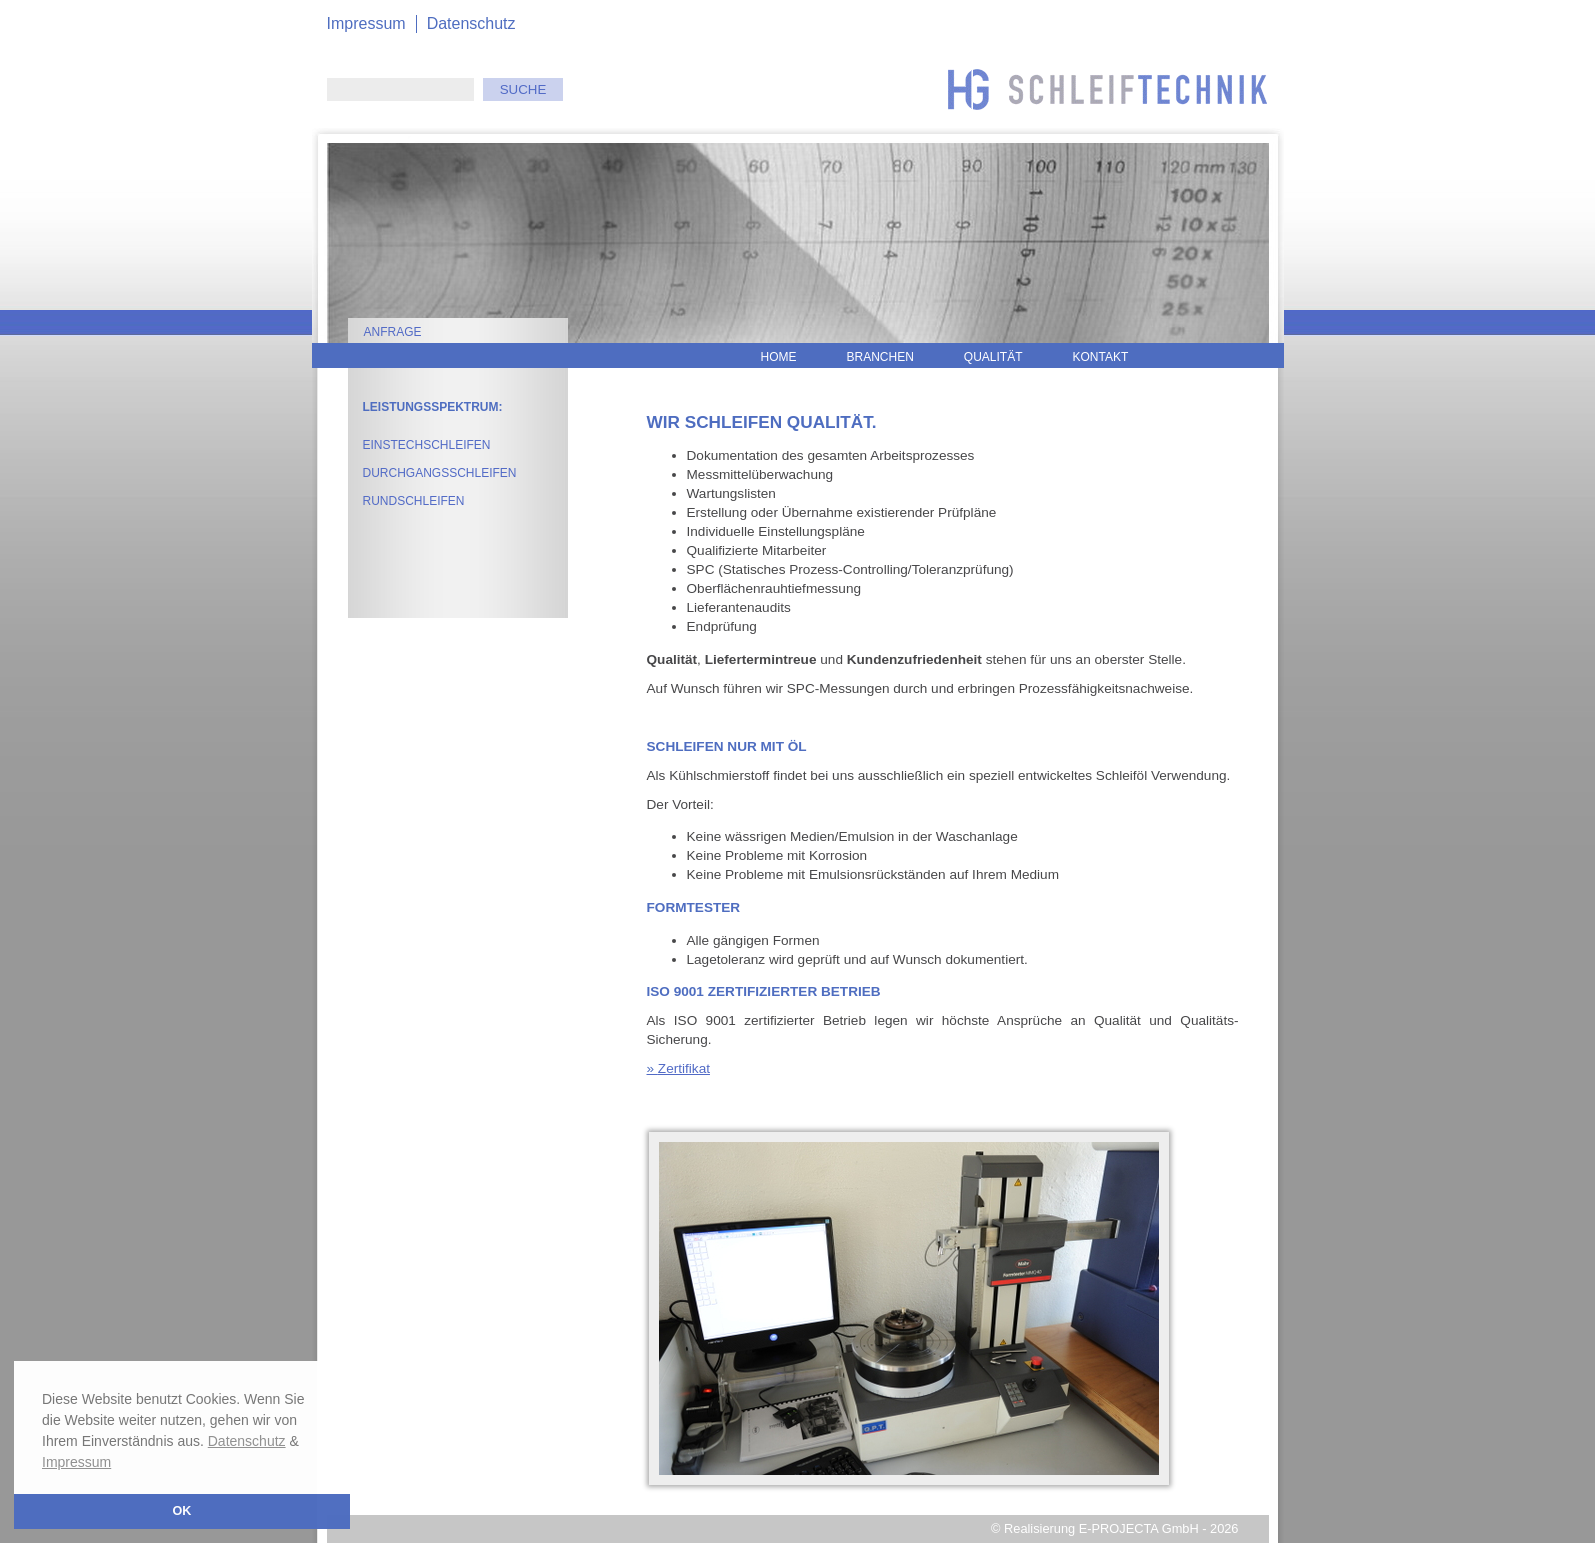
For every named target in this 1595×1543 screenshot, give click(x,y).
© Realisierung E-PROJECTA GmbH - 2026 (1114, 1528)
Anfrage (393, 332)
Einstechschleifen (427, 445)
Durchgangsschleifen (440, 473)
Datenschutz (247, 1441)
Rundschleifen (414, 501)
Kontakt (1101, 357)
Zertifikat (684, 1068)
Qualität (993, 357)
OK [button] (182, 1511)
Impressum (76, 1462)
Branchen (880, 357)
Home (779, 357)
